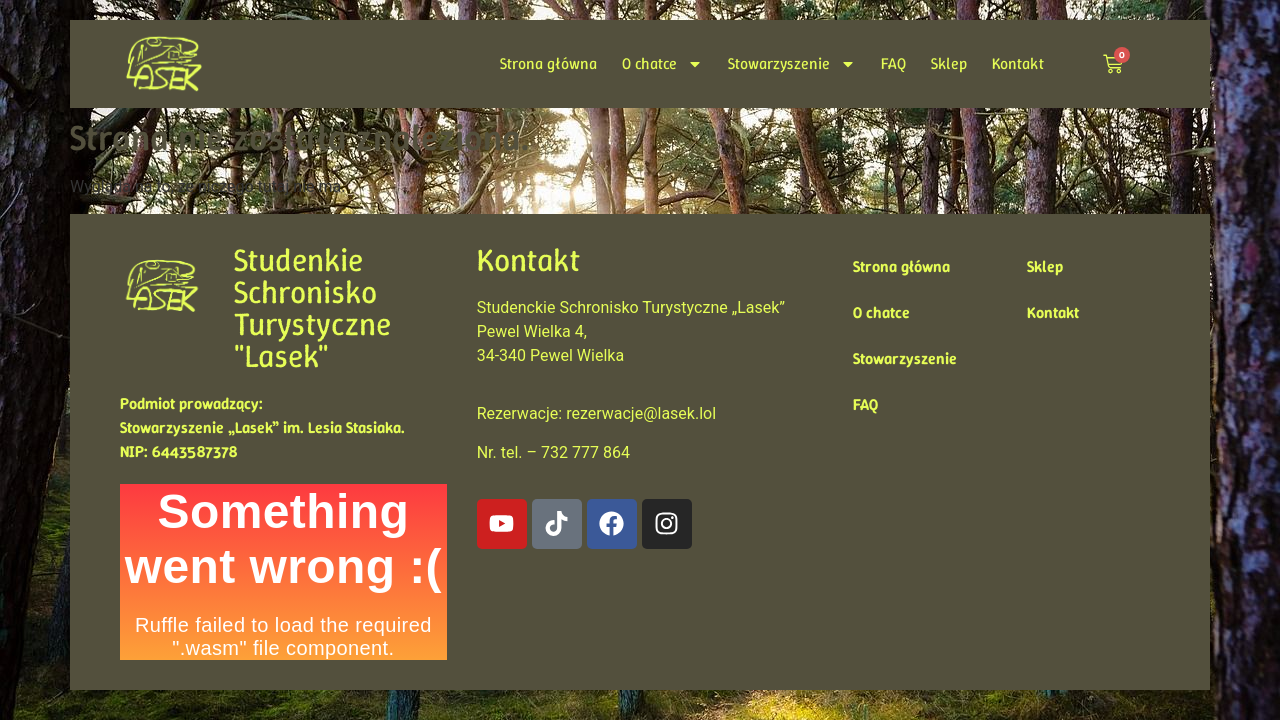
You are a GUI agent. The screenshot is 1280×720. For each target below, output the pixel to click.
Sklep (949, 63)
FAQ (893, 63)
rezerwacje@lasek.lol (641, 413)
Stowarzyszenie (792, 64)
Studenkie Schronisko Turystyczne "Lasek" (312, 308)
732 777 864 (585, 452)
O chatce (662, 64)
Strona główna (548, 63)
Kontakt (1018, 63)
